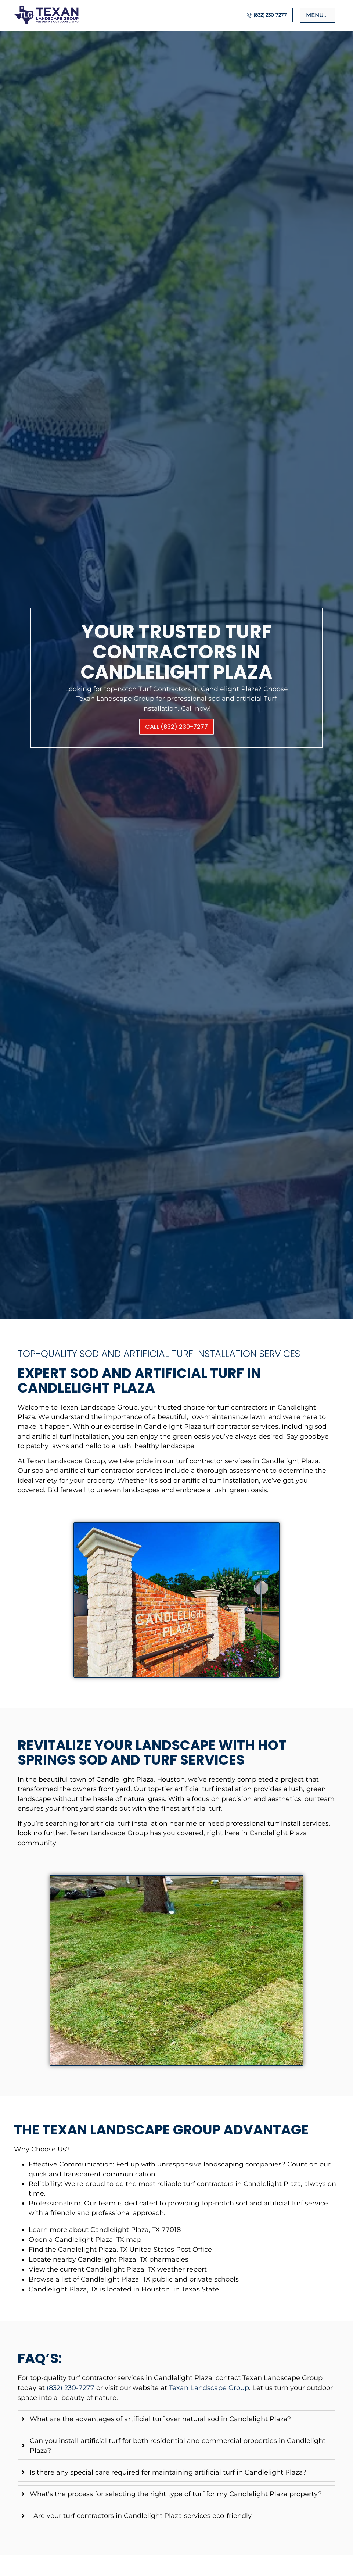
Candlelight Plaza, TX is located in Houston (99, 2289)
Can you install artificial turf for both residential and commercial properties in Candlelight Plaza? (177, 2446)
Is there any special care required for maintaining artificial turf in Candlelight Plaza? (168, 2472)
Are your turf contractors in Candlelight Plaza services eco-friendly (141, 2516)
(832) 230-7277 (70, 2388)
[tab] (176, 2419)
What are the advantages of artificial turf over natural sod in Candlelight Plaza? (160, 2419)
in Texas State (195, 2289)
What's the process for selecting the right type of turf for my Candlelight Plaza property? (176, 2494)
